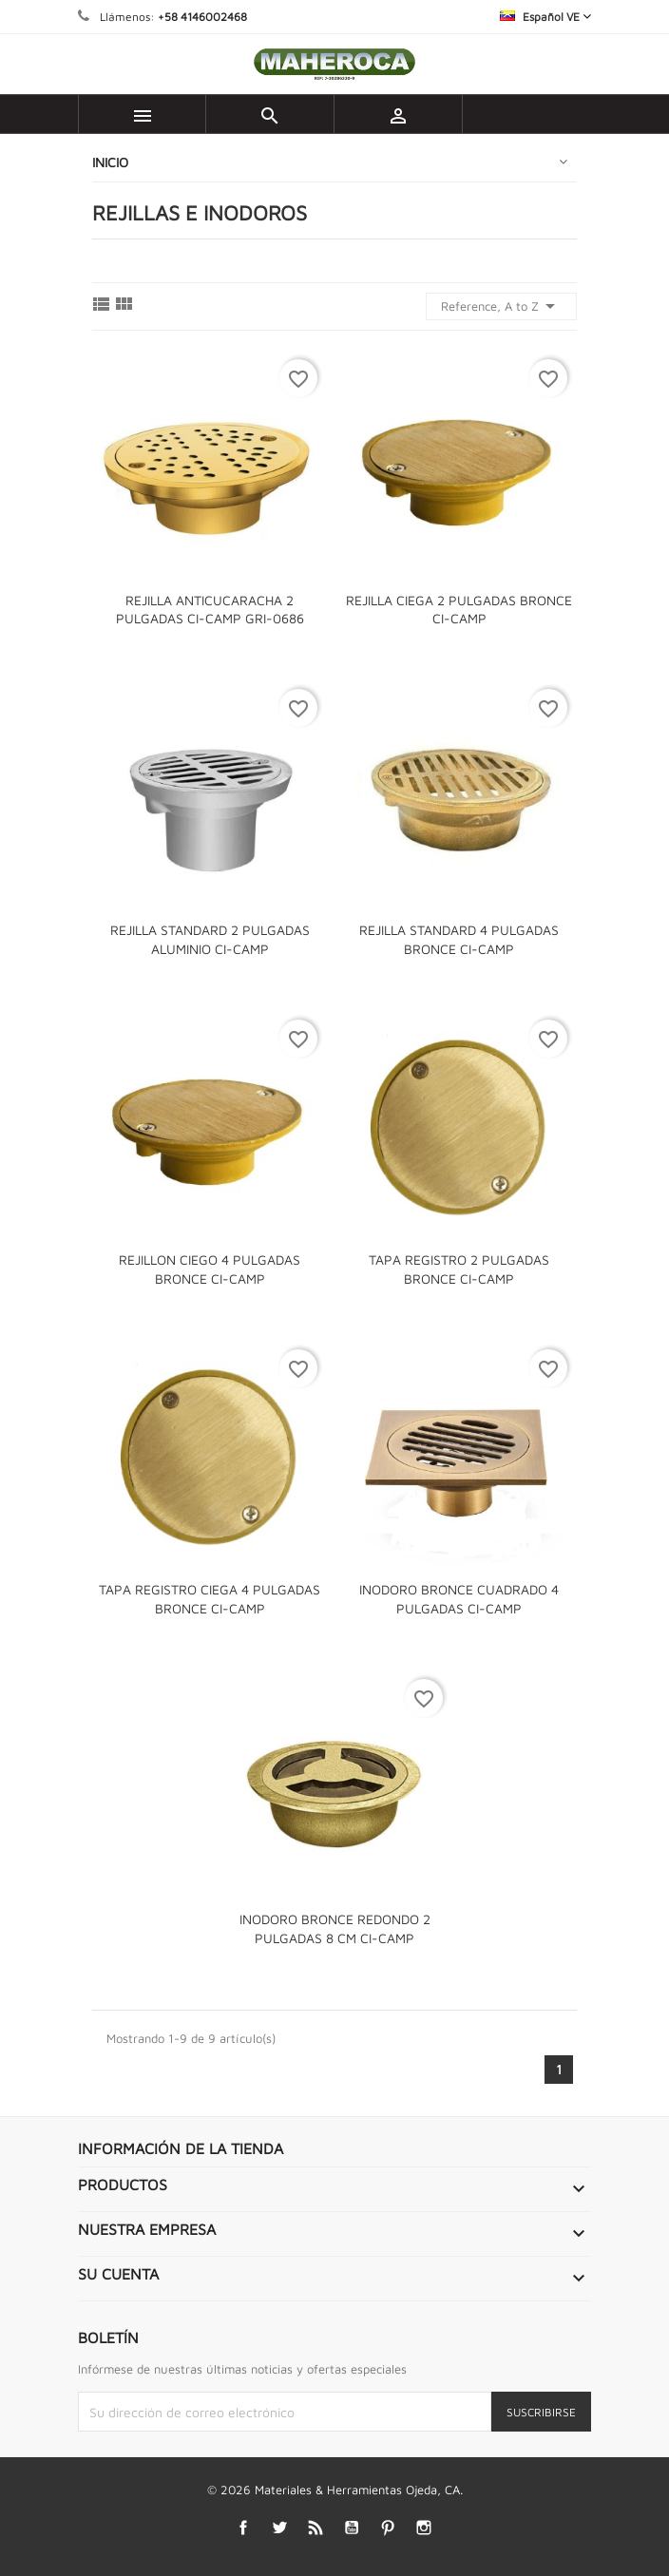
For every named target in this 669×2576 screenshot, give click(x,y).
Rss (316, 2527)
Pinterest (388, 2527)
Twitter (280, 2527)
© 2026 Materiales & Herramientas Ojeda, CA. (335, 2489)
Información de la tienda (180, 2148)
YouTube (352, 2527)
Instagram (424, 2527)
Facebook (244, 2527)
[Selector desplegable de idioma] (545, 16)
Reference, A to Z (501, 306)
